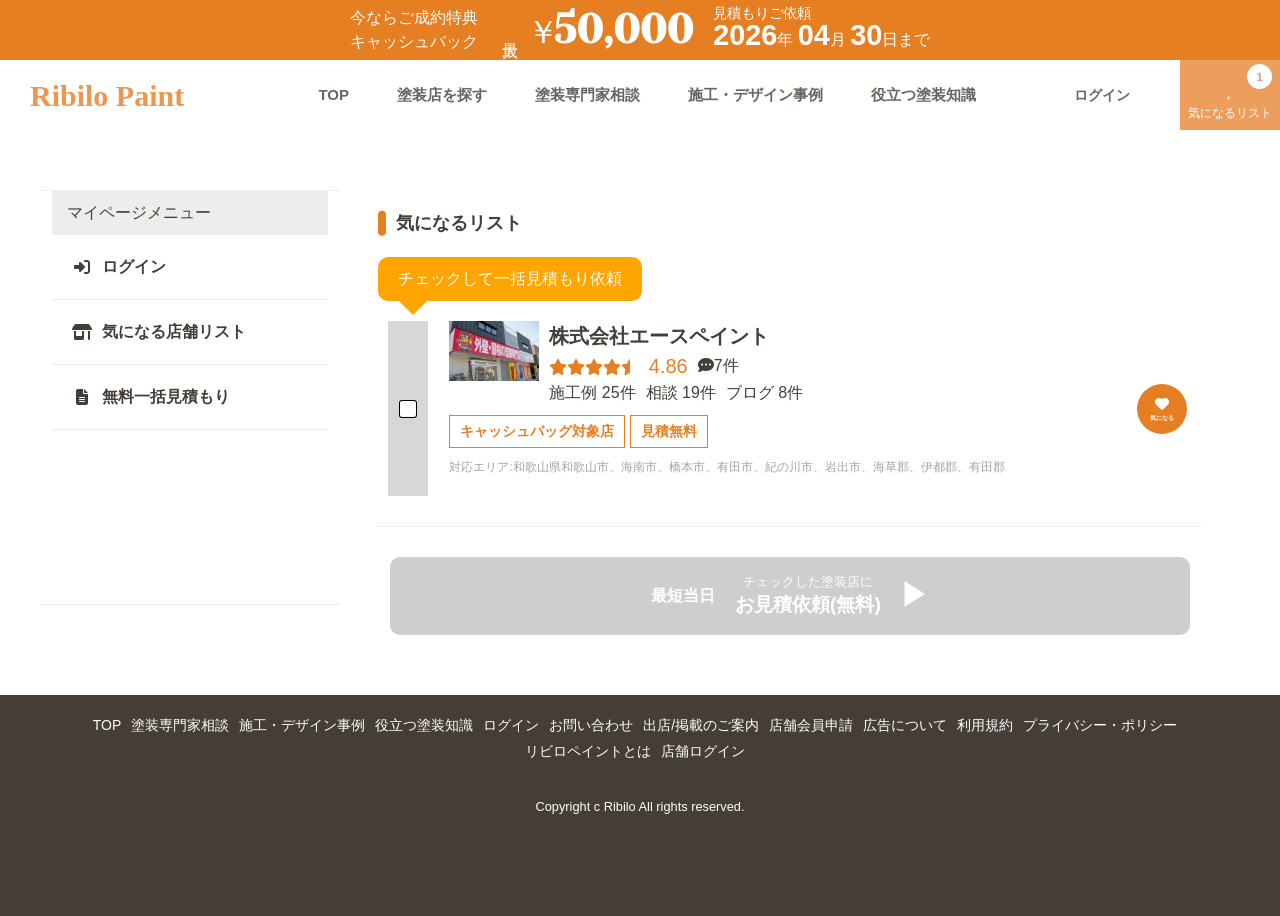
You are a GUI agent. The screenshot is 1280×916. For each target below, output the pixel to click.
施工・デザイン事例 (755, 94)
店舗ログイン (703, 751)
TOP (333, 94)
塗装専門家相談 (587, 94)
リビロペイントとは (588, 751)
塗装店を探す (442, 94)
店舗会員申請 (811, 725)
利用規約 (985, 725)
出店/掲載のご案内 (701, 725)
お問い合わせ (591, 725)
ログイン (511, 725)
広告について (905, 725)
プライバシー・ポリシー (1100, 725)
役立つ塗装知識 (923, 94)
